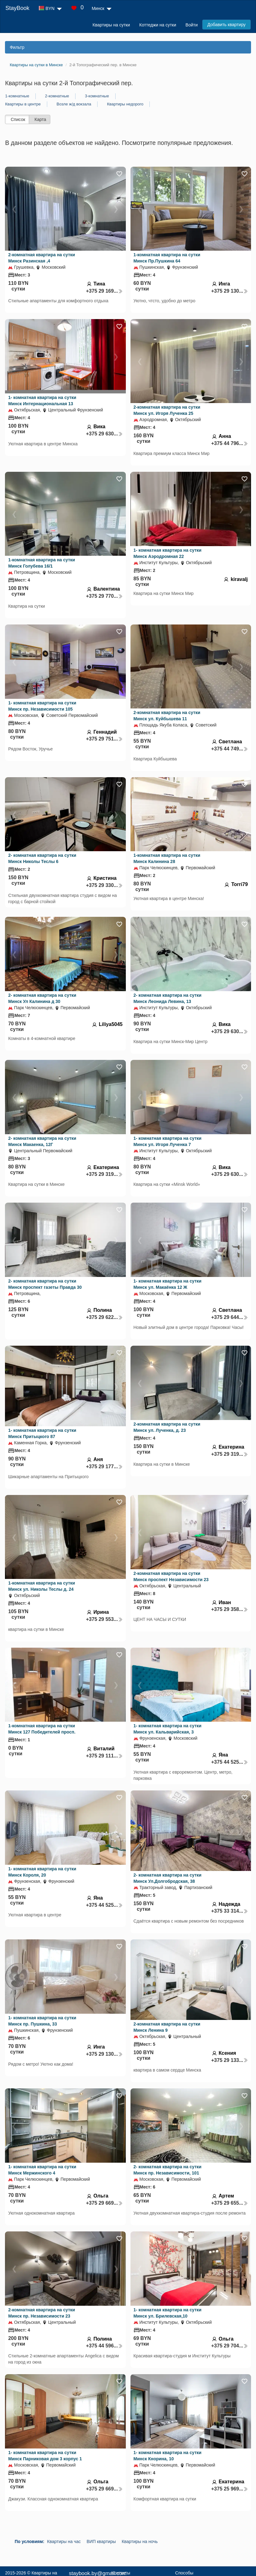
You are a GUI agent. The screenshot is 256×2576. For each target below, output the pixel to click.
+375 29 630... (104, 433)
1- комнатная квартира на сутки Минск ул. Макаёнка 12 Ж (168, 1284)
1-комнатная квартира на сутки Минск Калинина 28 (167, 858)
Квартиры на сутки (111, 24)
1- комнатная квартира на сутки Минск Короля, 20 (42, 1871)
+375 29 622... (104, 1317)
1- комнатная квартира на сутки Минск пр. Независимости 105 (42, 706)
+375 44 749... (229, 748)
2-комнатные (57, 96)
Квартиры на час (64, 2541)
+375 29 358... (229, 1609)
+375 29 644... (229, 1317)
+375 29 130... (229, 291)
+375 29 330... (104, 885)
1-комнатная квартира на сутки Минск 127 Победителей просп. (41, 1728)
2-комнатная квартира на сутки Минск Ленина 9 (167, 2027)
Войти (191, 24)
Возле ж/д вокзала (74, 104)
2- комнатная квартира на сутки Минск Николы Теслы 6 (42, 858)
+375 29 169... (104, 291)
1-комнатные (17, 96)
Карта (40, 119)
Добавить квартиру (226, 24)
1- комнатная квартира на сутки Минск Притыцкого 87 (42, 1433)
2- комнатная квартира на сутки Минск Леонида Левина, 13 (168, 998)
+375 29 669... (104, 2203)
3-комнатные (97, 96)
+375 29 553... (104, 1619)
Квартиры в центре (23, 104)
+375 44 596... (104, 2345)
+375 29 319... (104, 1174)
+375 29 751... (104, 738)
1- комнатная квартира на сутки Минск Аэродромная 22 (168, 553)
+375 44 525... (229, 1762)
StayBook (17, 8)
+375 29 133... (229, 2060)
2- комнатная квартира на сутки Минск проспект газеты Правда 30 (45, 1284)
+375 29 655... (229, 2203)
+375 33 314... (229, 1911)
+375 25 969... (229, 2488)
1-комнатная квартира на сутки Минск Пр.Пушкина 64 (167, 257)
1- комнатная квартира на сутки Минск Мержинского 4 (42, 2169)
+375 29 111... (104, 1755)
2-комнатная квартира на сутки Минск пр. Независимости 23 (41, 2312)
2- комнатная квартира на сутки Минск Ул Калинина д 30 (42, 998)
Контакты (121, 2572)
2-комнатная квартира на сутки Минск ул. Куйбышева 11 (167, 715)
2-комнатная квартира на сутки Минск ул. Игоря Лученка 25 (167, 410)
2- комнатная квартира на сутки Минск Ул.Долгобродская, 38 (168, 1878)
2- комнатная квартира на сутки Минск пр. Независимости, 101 (168, 2169)
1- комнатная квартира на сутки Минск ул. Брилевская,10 (168, 2312)
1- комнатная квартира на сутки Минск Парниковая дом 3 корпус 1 (45, 2455)
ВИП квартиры (101, 2541)
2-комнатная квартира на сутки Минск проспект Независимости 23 (171, 1576)
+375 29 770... (104, 596)
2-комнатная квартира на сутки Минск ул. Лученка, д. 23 (167, 1427)
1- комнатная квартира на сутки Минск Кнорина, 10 (168, 2455)
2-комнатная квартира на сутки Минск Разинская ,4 (41, 257)
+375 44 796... (229, 443)
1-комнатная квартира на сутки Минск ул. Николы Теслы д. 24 (41, 1586)
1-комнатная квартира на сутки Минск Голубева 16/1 (41, 563)
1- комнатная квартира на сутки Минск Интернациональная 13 (42, 400)
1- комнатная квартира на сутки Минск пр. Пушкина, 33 (42, 2020)
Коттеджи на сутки (157, 24)
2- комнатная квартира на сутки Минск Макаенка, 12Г (42, 1141)
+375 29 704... (229, 2345)
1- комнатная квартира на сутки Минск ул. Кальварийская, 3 (168, 1728)
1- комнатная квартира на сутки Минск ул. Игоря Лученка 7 (168, 1141)
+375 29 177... (104, 1466)
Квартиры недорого (125, 104)
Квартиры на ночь (140, 2541)
